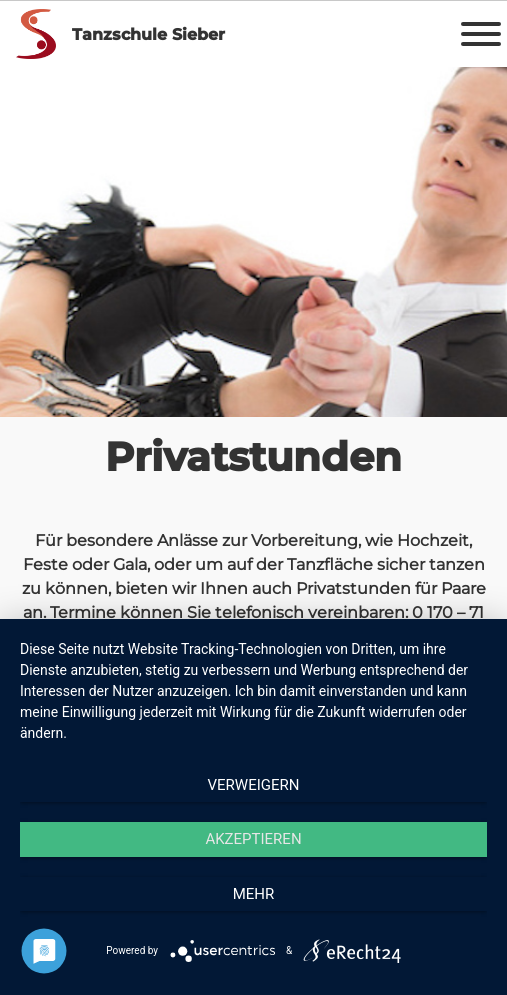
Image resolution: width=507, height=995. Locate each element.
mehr (254, 894)
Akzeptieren (253, 839)
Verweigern (254, 785)
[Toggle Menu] (481, 34)
